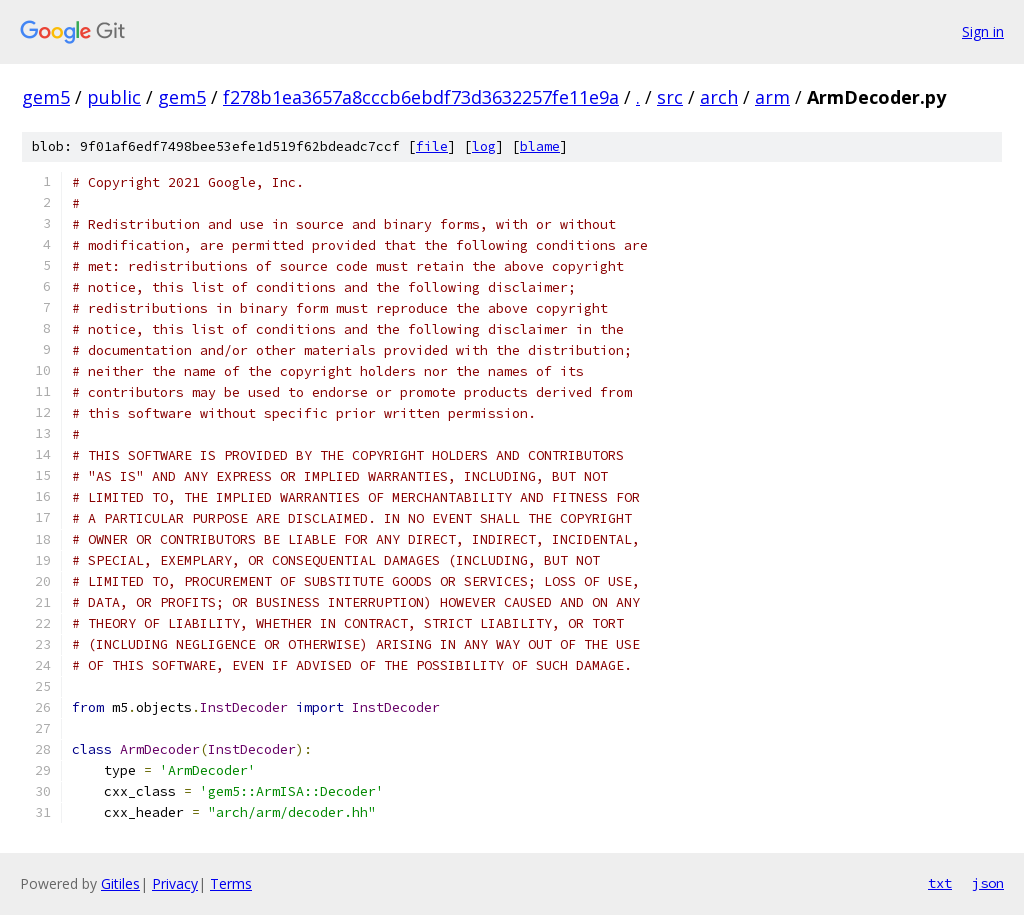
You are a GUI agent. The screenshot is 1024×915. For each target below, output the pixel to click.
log (484, 146)
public (114, 97)
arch (719, 97)
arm (772, 97)
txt (940, 883)
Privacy (175, 883)
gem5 (46, 97)
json (988, 883)
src (670, 97)
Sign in (983, 31)
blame (540, 146)
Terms (231, 883)
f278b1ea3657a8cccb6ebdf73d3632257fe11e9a (421, 97)
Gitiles (120, 883)
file (432, 146)
